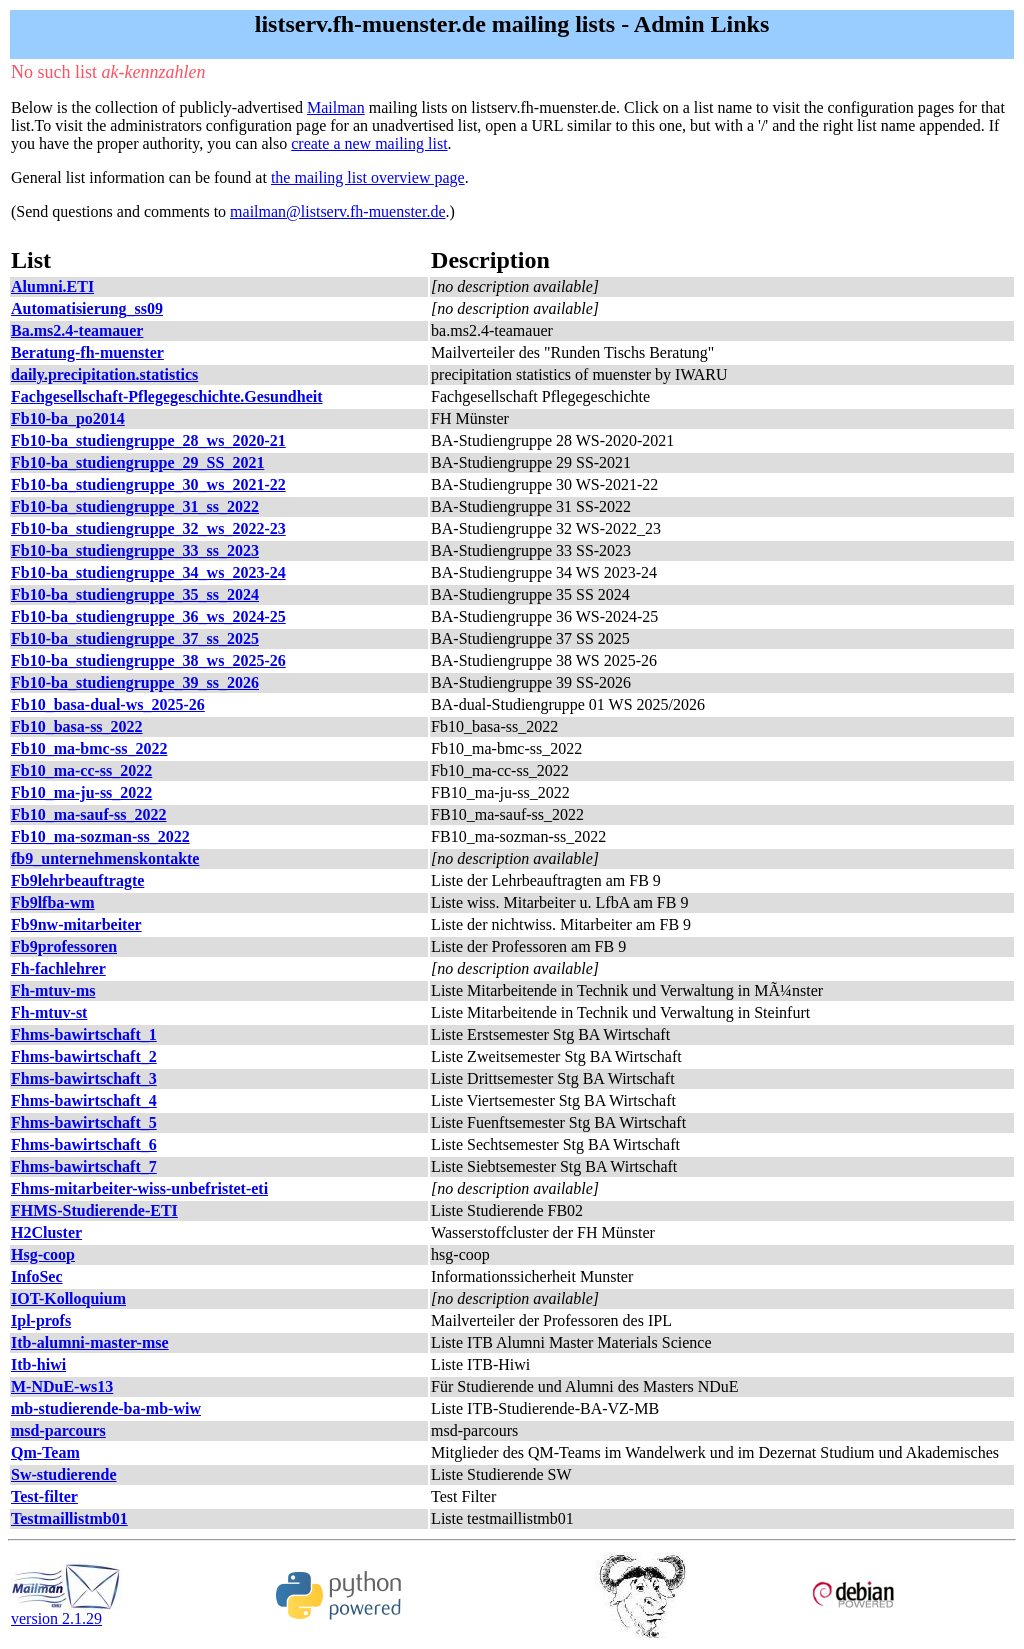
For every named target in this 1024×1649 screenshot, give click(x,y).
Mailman (336, 107)
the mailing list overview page (368, 177)
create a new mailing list (369, 143)
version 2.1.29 (66, 1611)
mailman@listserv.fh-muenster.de (337, 211)
